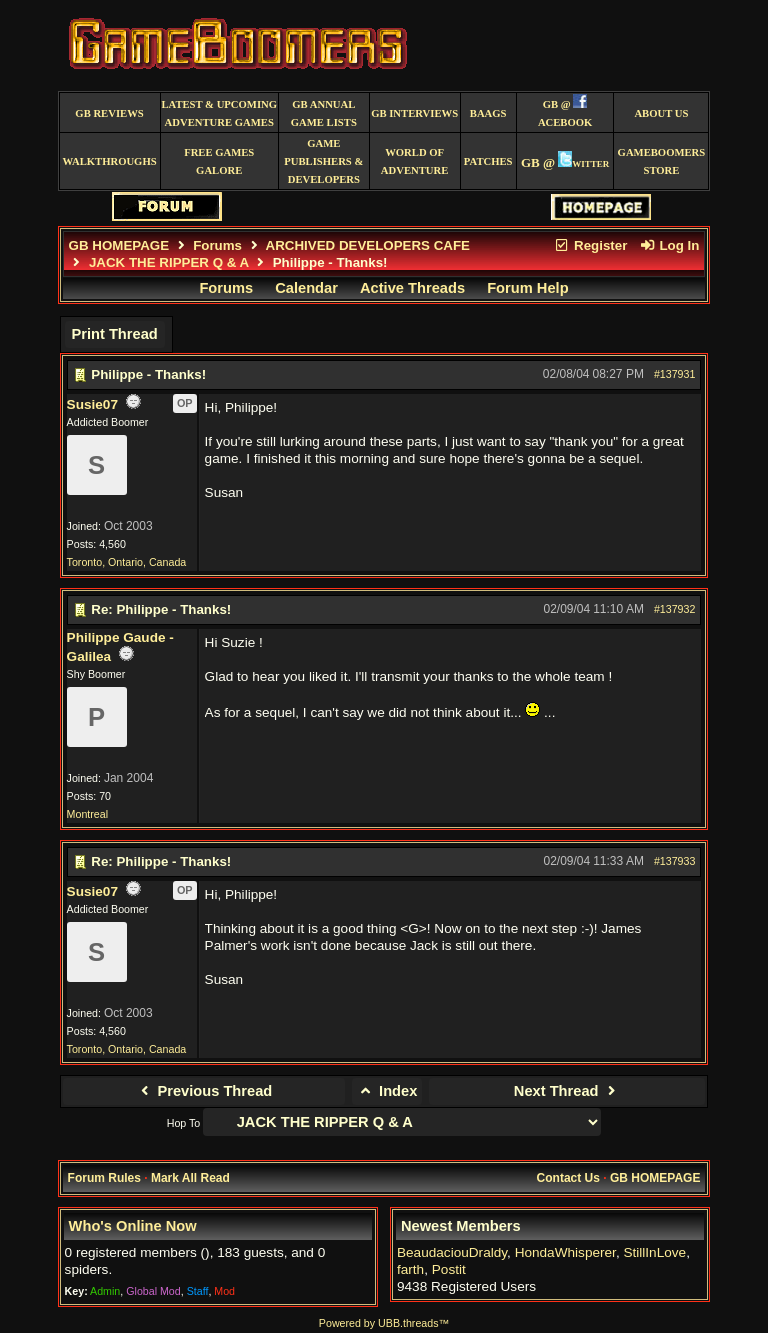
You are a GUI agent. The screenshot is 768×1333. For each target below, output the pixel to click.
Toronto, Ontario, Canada (127, 562)
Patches (488, 161)
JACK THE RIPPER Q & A (169, 262)
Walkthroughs (109, 161)
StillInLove (654, 1252)
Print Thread (114, 334)
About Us (661, 113)
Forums (217, 245)
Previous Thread (203, 1091)
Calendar (306, 288)
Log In (669, 245)
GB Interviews (414, 113)
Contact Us (568, 1178)
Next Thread (567, 1091)
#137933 (675, 861)
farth (410, 1269)
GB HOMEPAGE (119, 245)
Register (591, 245)
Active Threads (412, 288)
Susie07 (92, 404)
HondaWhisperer (565, 1252)
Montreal (87, 814)
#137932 (675, 609)
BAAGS (488, 113)
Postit (449, 1269)
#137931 (675, 374)
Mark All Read (190, 1178)
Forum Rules (104, 1178)
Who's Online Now (133, 1226)
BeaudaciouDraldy (452, 1252)
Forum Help (527, 288)
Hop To (184, 1123)
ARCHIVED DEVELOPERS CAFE (368, 245)
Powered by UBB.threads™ (384, 1323)
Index (387, 1091)
